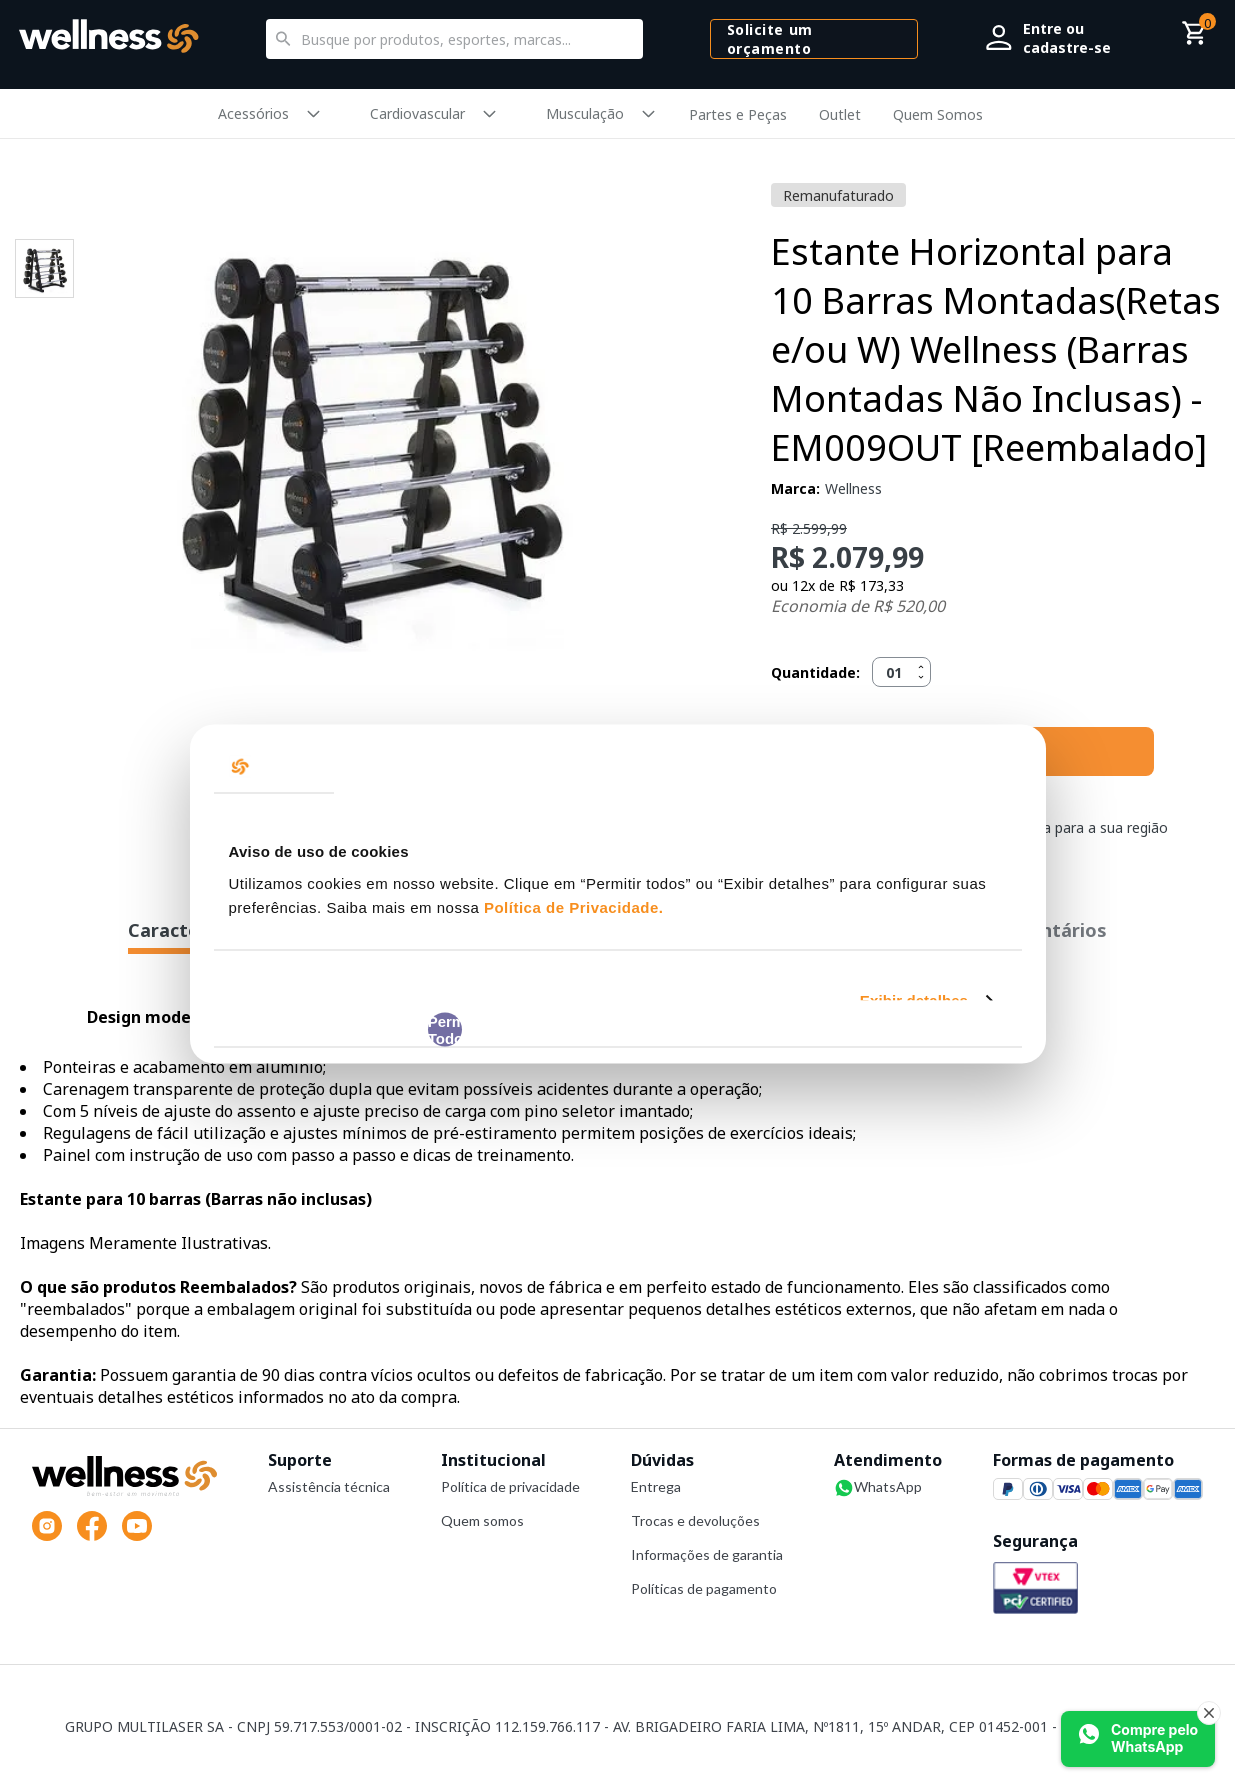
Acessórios (253, 113)
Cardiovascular (417, 113)
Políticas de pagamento (704, 1588)
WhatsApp (878, 1488)
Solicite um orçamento (770, 39)
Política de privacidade (510, 1486)
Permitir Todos (445, 1029)
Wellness (853, 488)
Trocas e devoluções (695, 1520)
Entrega (656, 1486)
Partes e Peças (738, 114)
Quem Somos (938, 114)
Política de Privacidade (571, 906)
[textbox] (454, 39)
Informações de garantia (707, 1554)
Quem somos (482, 1520)
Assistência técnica (329, 1486)
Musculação (585, 113)
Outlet (840, 114)
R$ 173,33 (871, 585)
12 (803, 585)
